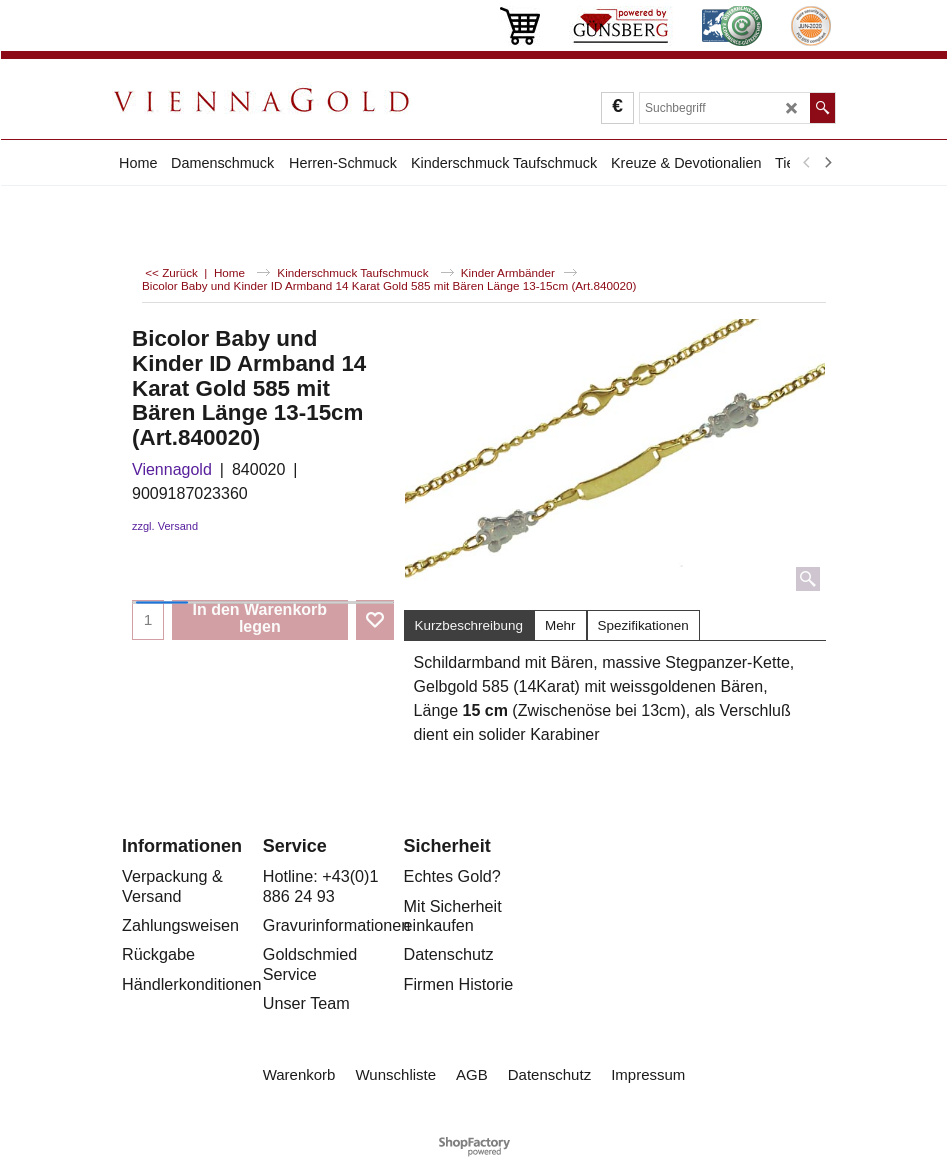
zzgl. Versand (165, 526)
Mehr (560, 625)
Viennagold (172, 469)
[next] (827, 163)
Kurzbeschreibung (469, 625)
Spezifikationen (643, 625)
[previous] (807, 163)
